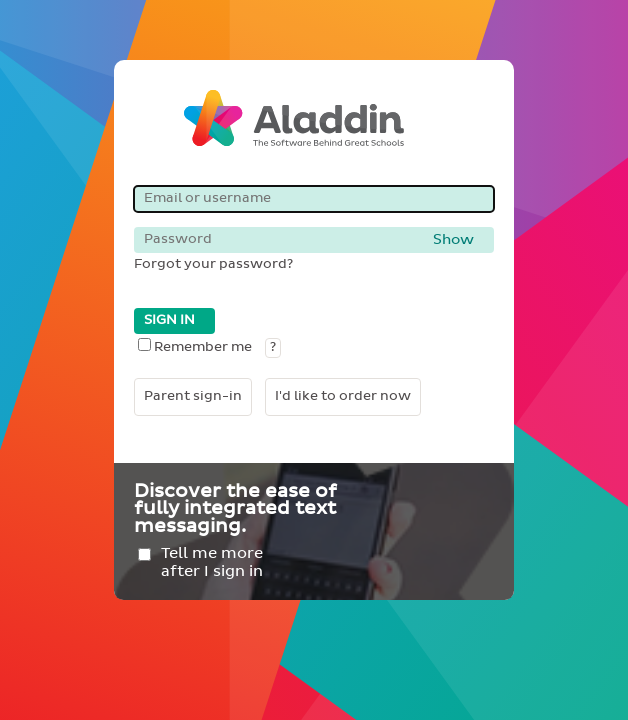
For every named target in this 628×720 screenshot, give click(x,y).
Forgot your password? (213, 264)
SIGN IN (169, 320)
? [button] (273, 347)
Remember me (195, 347)
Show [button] (453, 240)
